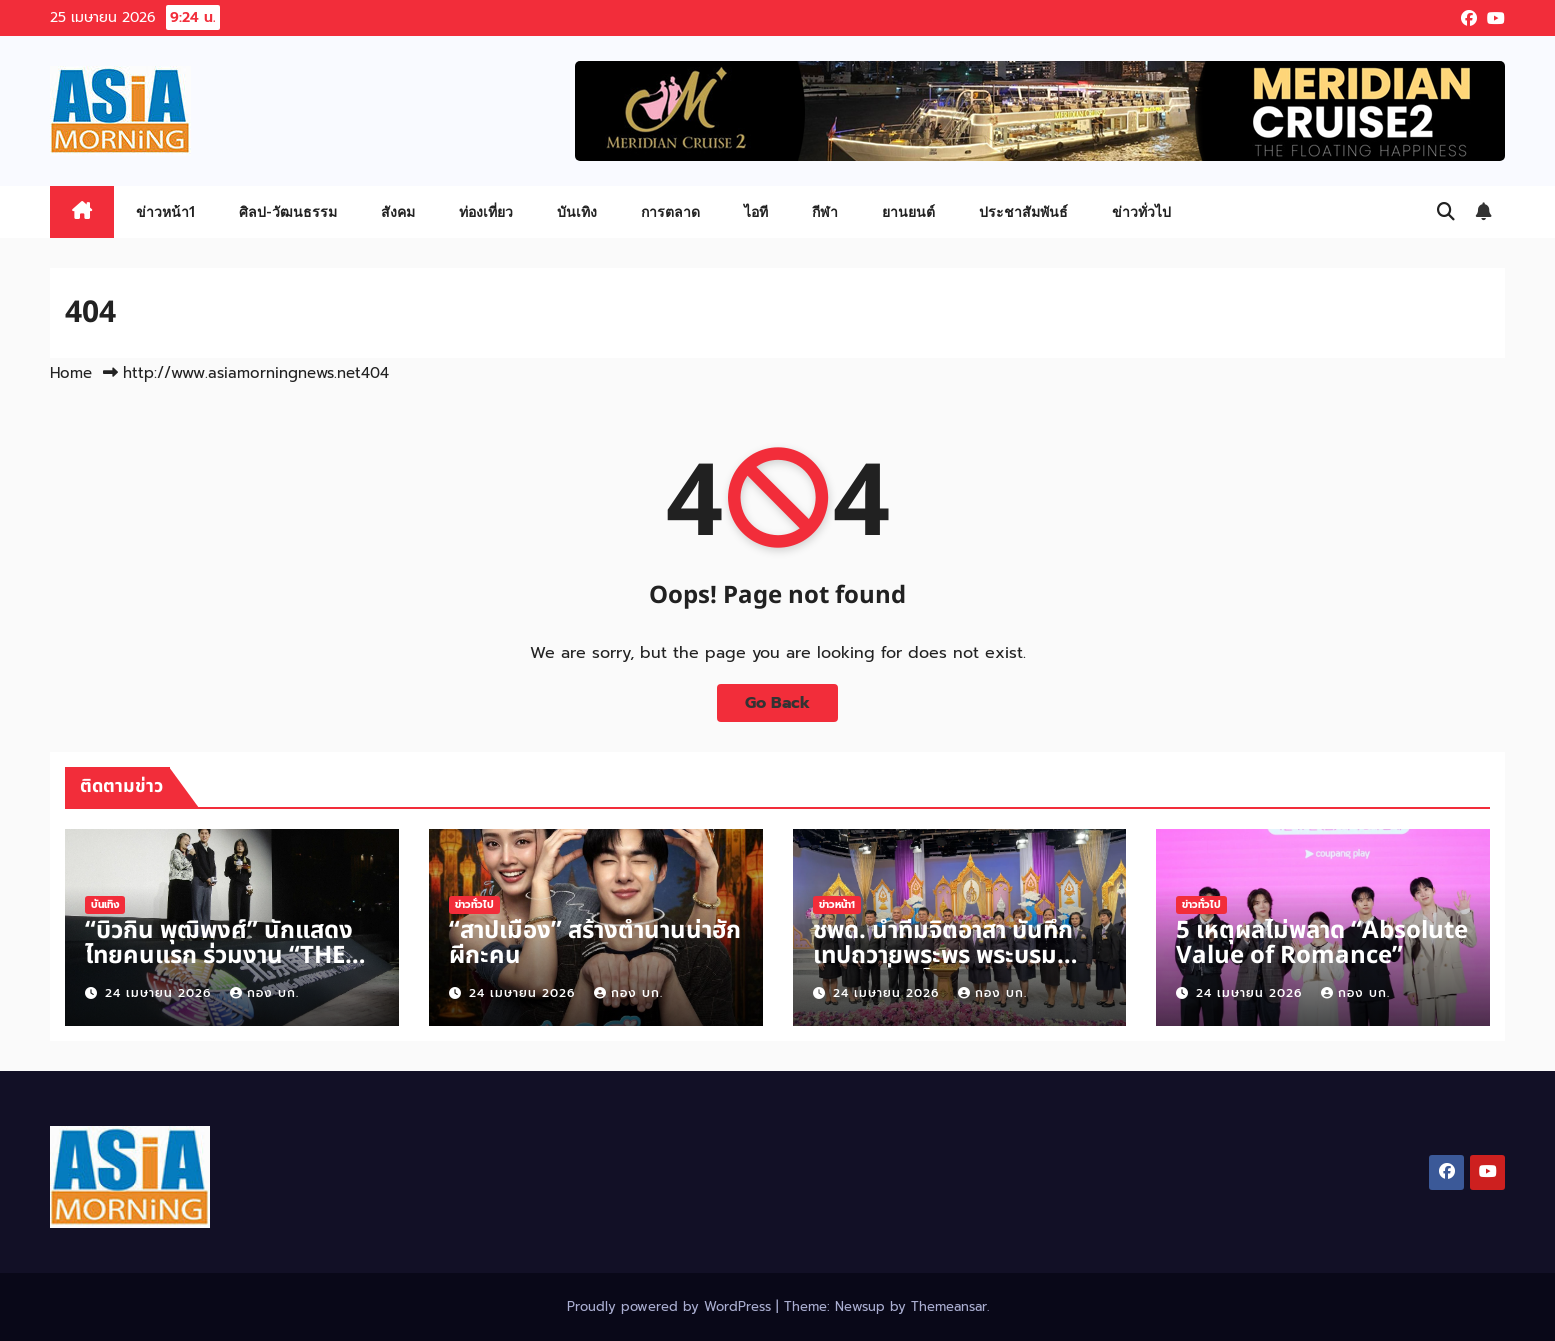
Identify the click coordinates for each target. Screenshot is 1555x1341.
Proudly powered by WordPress (671, 1306)
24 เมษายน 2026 (160, 993)
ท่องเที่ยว (486, 211)
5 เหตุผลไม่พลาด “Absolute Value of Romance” (1322, 943)
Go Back (777, 703)
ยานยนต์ (908, 211)
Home (71, 373)
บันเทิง (577, 211)
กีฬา (825, 211)
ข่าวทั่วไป (1141, 211)
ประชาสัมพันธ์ (1023, 211)
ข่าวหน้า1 (165, 211)
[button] (1446, 212)
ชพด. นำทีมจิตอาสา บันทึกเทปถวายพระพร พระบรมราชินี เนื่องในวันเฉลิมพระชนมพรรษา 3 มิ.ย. (943, 968)
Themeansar (949, 1306)
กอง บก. (264, 993)
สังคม (398, 211)
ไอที (756, 211)
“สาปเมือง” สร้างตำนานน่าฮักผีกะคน (595, 943)
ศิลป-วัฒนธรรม (288, 211)
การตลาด (670, 211)
